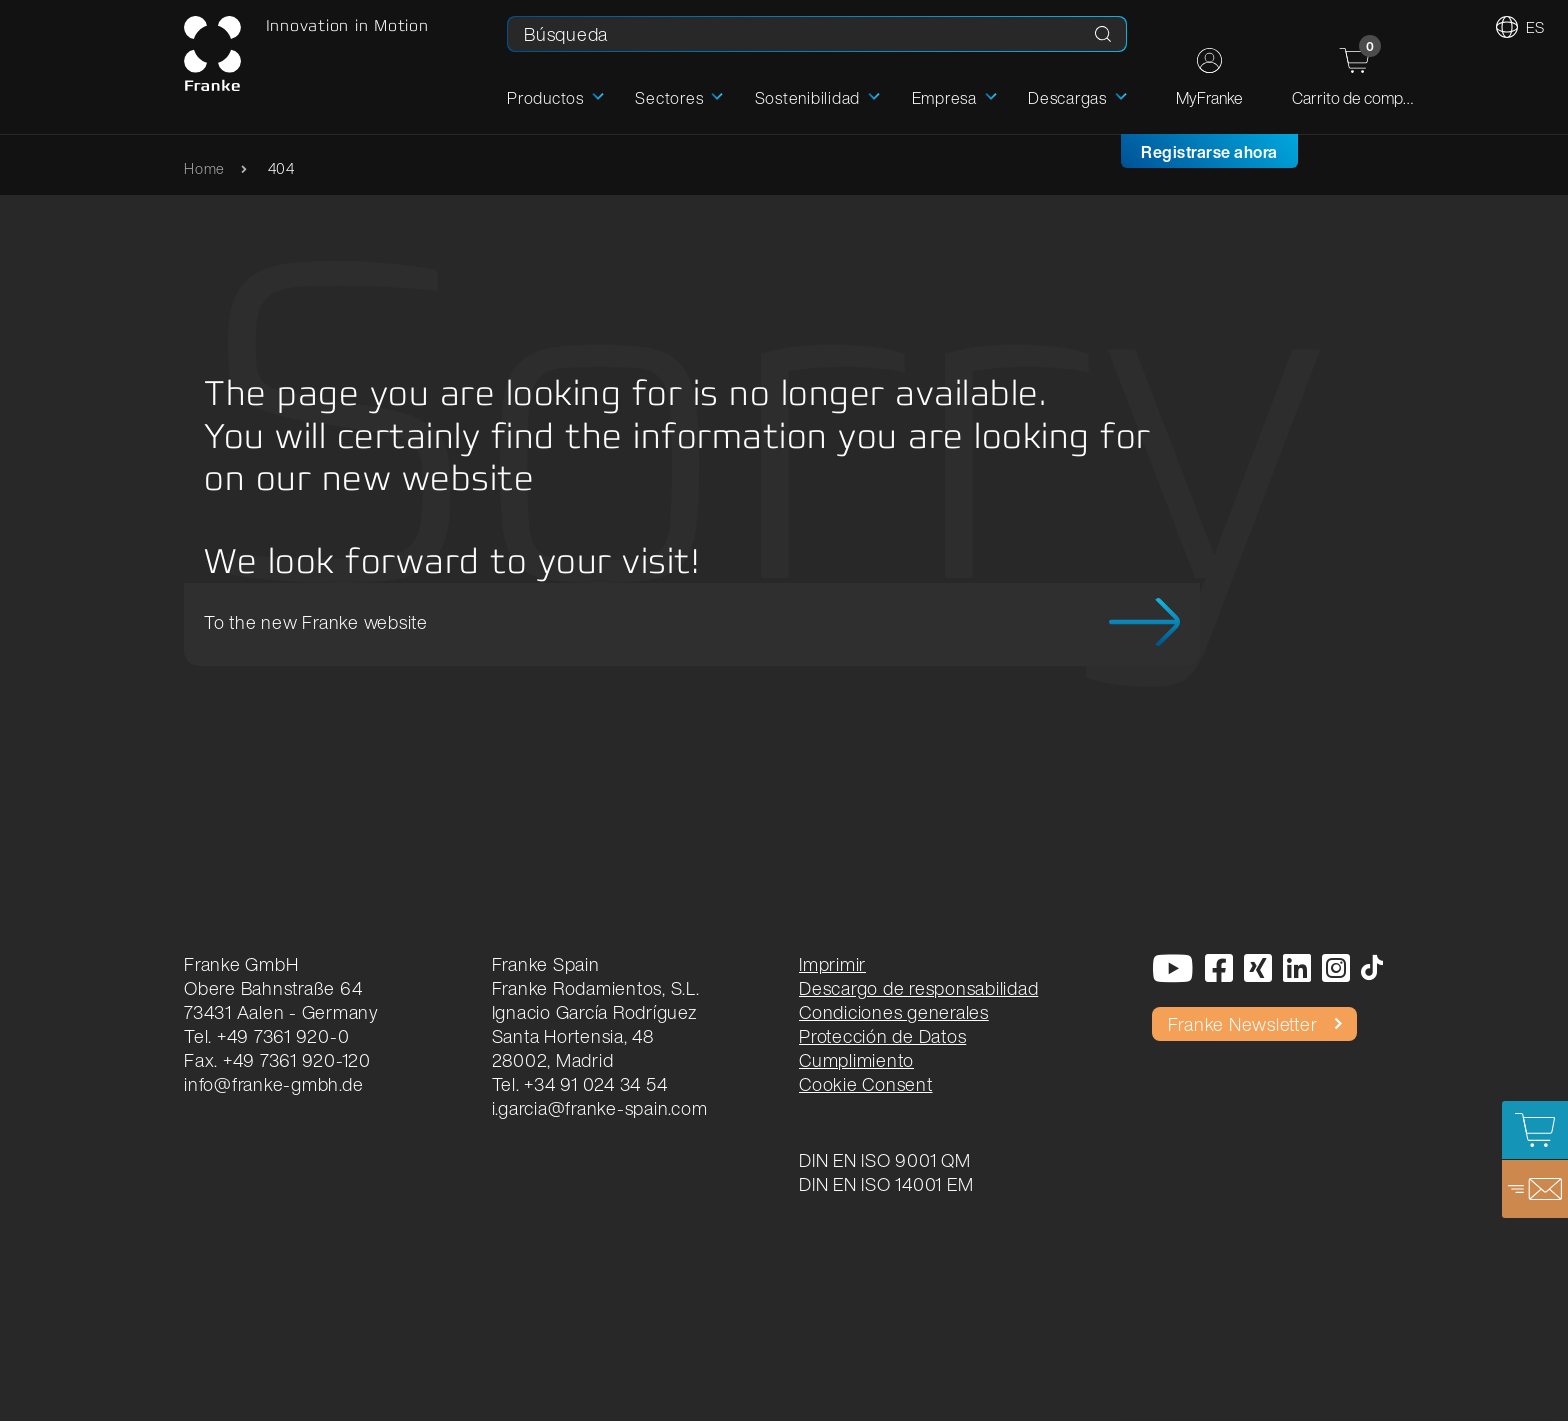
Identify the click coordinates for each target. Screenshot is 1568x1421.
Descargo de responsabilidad (918, 988)
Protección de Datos (882, 1036)
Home (204, 168)
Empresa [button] (944, 98)
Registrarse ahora (1209, 152)
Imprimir (832, 964)
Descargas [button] (1067, 98)
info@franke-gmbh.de (273, 1084)
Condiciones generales (894, 1012)
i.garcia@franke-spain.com (600, 1108)
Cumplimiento (856, 1060)
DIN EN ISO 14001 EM (886, 1184)
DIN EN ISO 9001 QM (885, 1160)
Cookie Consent (866, 1084)
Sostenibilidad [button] (808, 98)
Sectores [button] (669, 98)
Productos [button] (545, 98)
